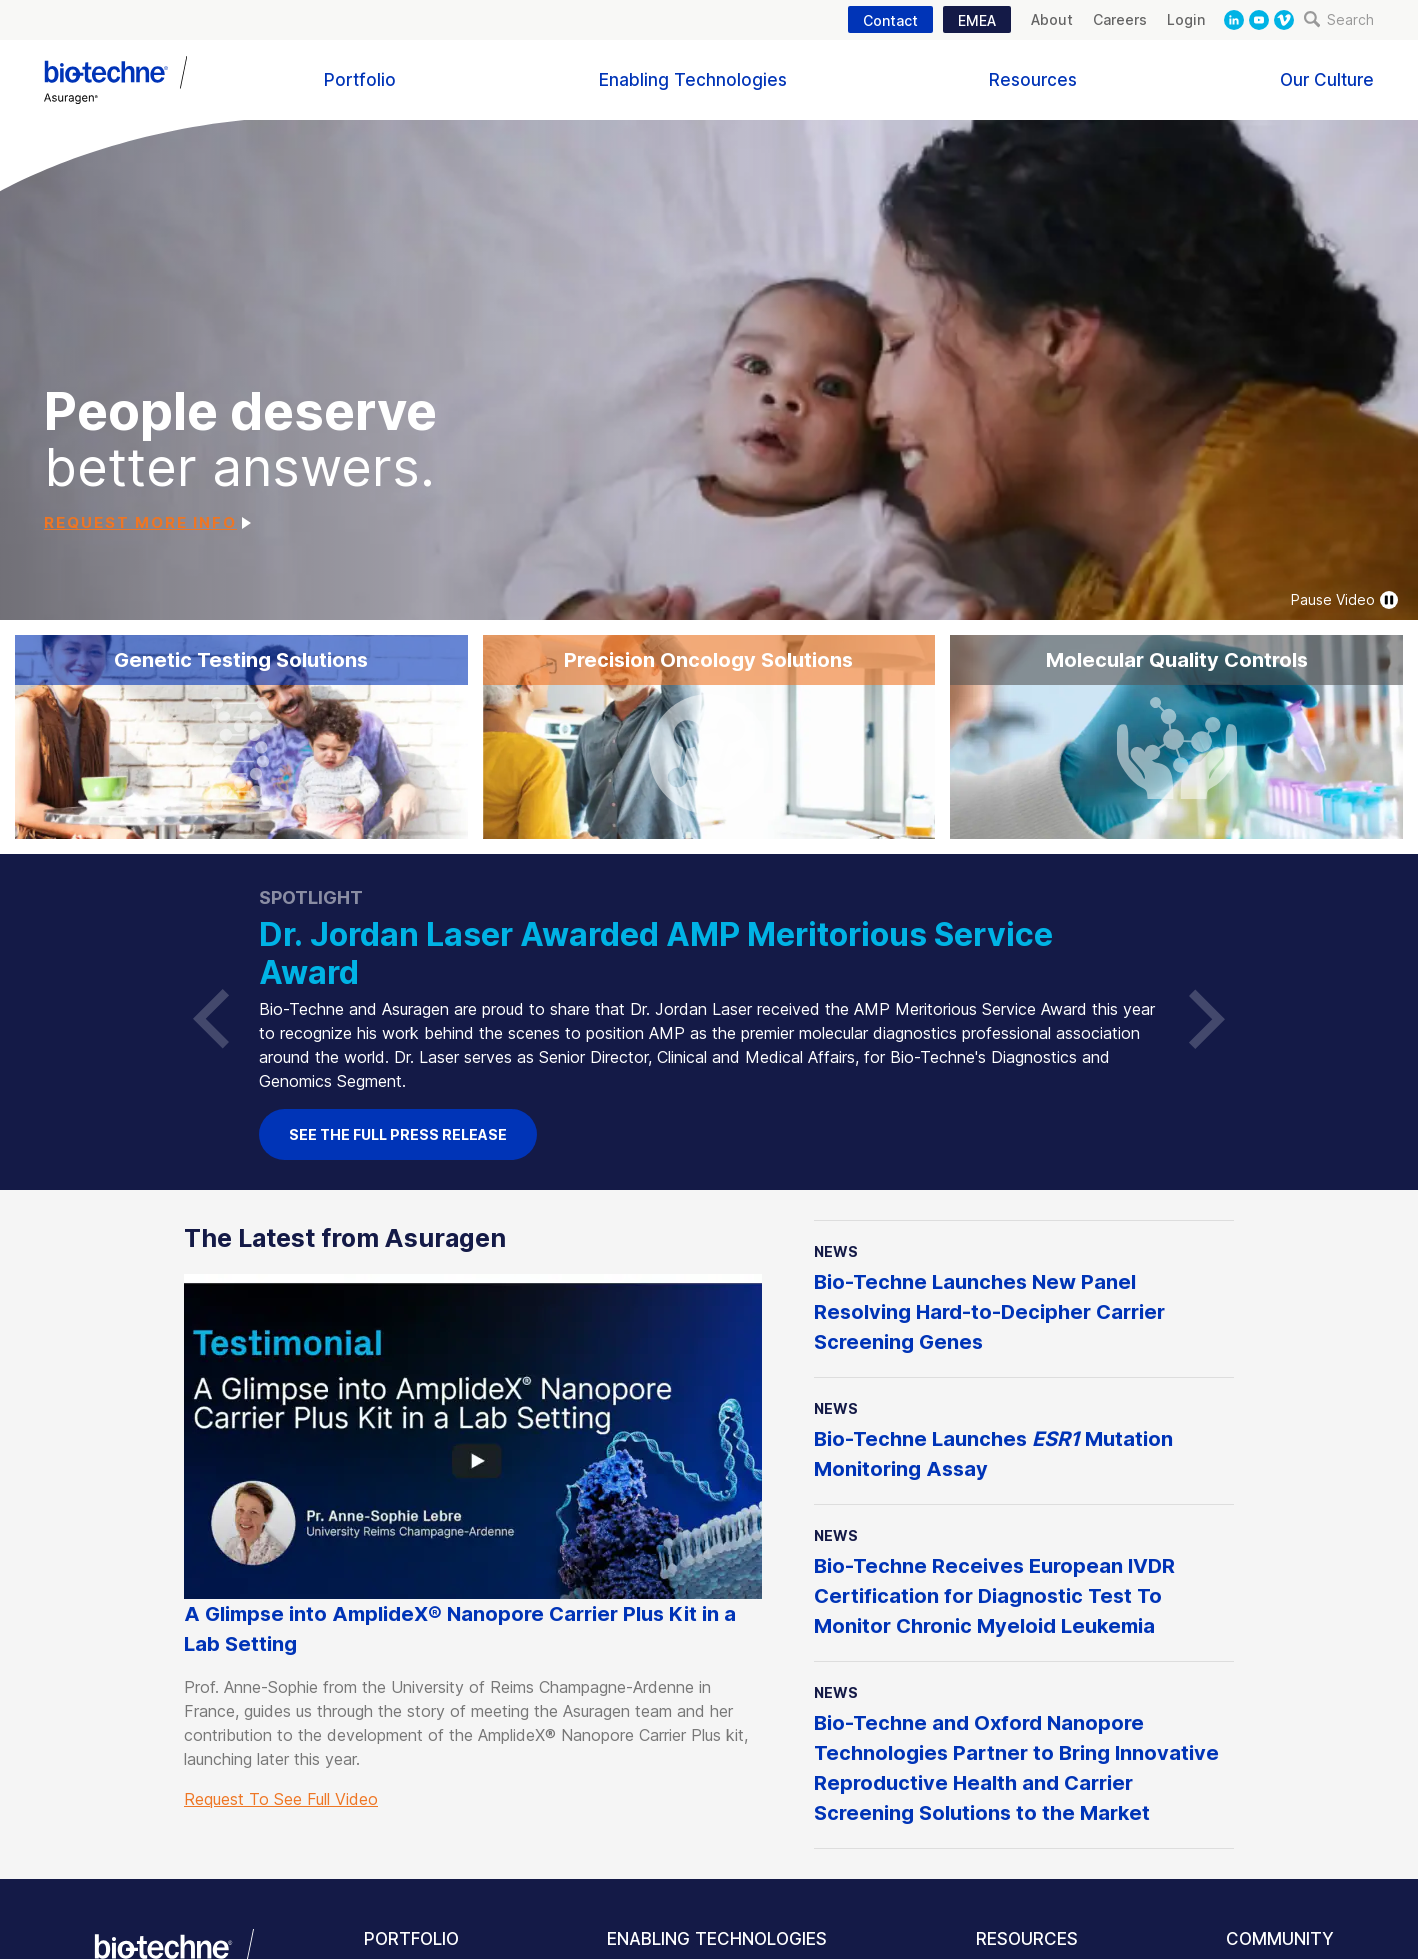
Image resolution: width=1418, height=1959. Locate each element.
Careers (1120, 19)
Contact (890, 20)
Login (1186, 19)
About (1052, 19)
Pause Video (1344, 600)
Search (1339, 19)
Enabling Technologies (693, 80)
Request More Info (140, 522)
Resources (1033, 80)
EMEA (977, 20)
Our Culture (1327, 80)
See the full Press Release (398, 1134)
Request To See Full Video (281, 1799)
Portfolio (360, 80)
